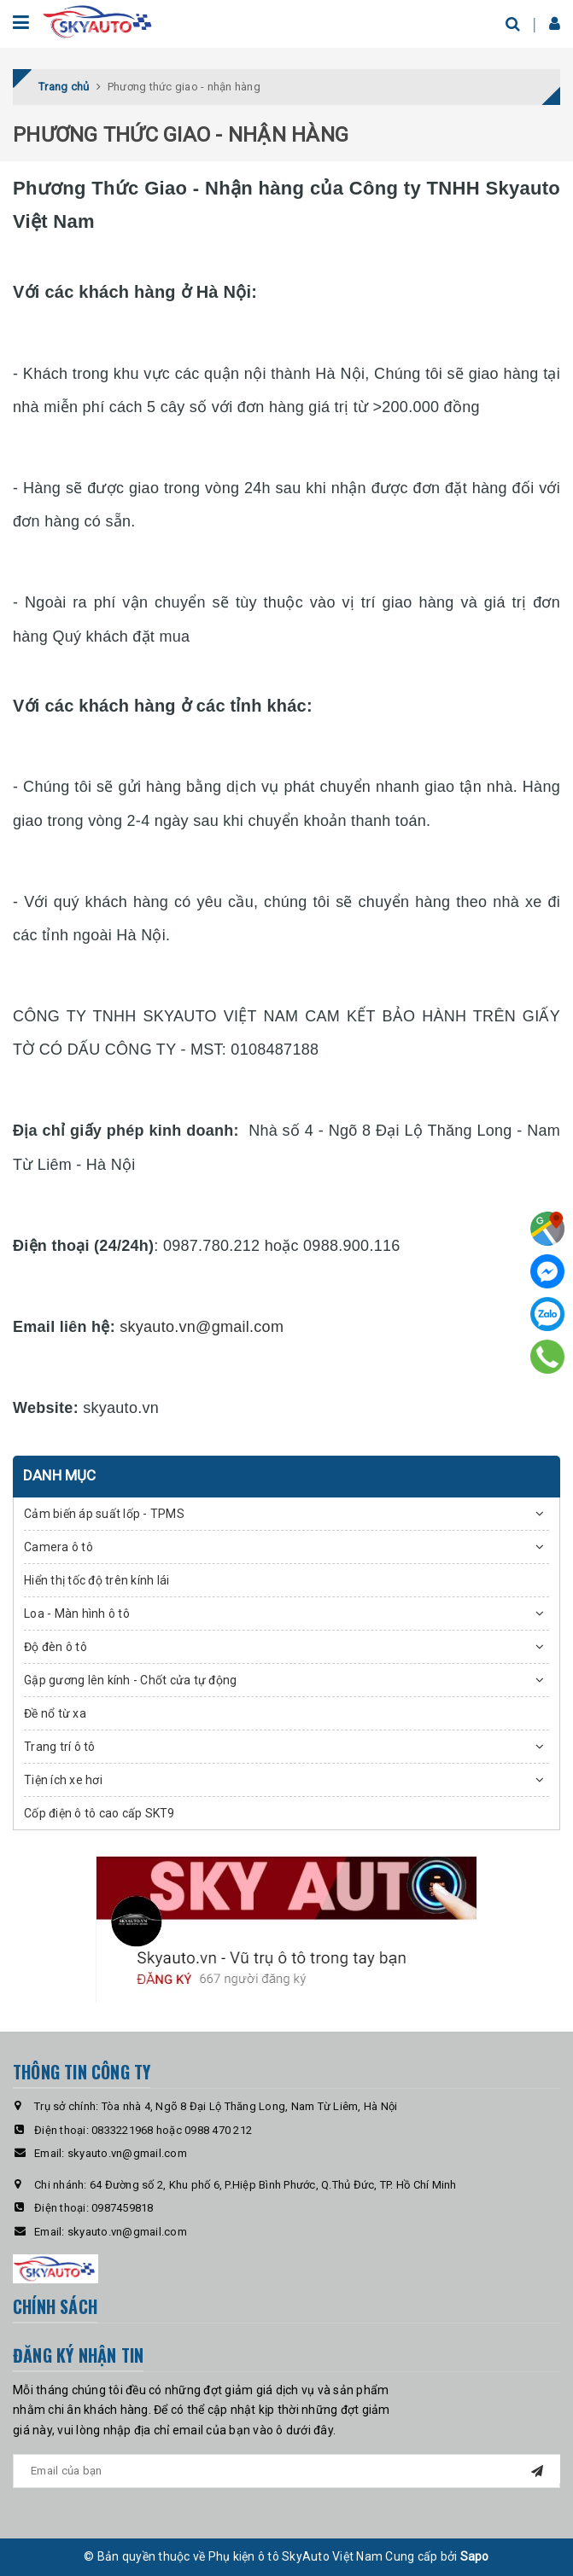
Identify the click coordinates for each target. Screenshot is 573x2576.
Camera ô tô (58, 1547)
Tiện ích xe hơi (63, 1780)
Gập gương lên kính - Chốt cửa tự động (130, 1680)
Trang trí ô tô (60, 1746)
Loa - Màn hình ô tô (77, 1613)
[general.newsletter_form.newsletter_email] (286, 2471)
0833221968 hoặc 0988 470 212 (171, 2130)
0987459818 (122, 2207)
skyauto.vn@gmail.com (202, 1326)
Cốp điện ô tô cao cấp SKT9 (99, 1813)
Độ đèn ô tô (55, 1647)
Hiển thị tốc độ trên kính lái (96, 1580)
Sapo (474, 2556)
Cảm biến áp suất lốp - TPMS (104, 1514)
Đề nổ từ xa (55, 1713)
